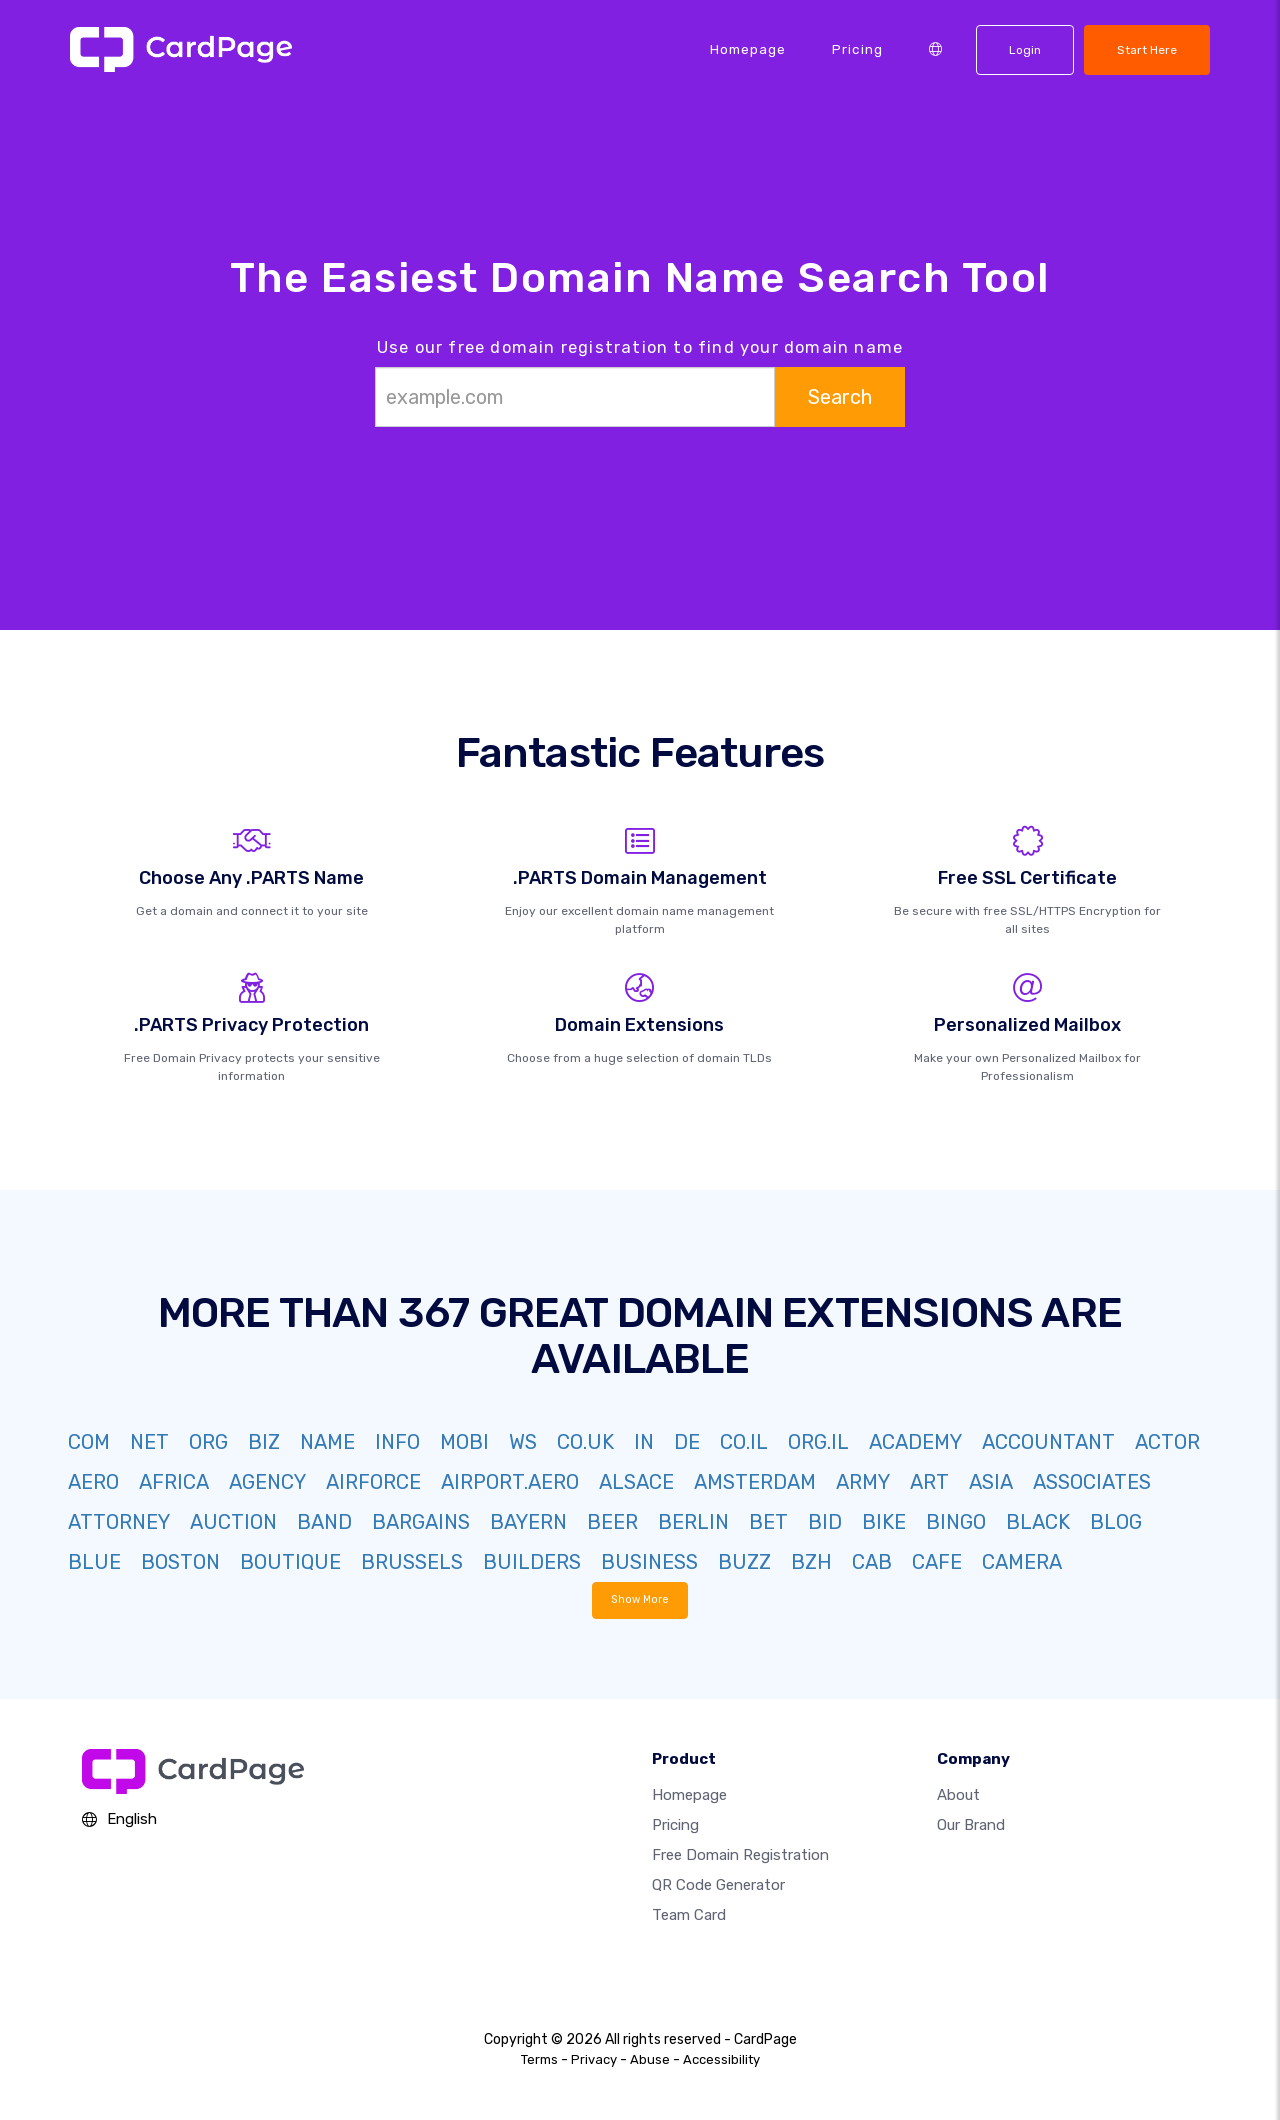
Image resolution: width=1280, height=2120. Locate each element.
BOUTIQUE (290, 1562)
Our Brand (971, 1825)
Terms (539, 2059)
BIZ (264, 1442)
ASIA (991, 1482)
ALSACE (636, 1482)
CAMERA (1022, 1562)
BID (825, 1522)
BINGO (956, 1522)
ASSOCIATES (1092, 1482)
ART (929, 1482)
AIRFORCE (373, 1482)
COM (89, 1442)
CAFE (937, 1562)
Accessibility (721, 2059)
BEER (612, 1522)
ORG (208, 1442)
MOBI (464, 1442)
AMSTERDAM (755, 1482)
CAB (872, 1562)
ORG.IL (818, 1442)
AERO (93, 1482)
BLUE (94, 1562)
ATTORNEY (119, 1522)
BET (768, 1522)
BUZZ (744, 1562)
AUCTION (233, 1522)
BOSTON (180, 1562)
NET (149, 1442)
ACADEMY (915, 1442)
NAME (327, 1442)
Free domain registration (740, 1855)
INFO (397, 1442)
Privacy (594, 2059)
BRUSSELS (412, 1562)
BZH (811, 1562)
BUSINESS (649, 1562)
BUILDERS (532, 1562)
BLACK (1038, 1522)
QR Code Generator (718, 1885)
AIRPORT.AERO (510, 1482)
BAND (324, 1522)
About (958, 1795)
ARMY (863, 1482)
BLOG (1116, 1522)
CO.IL (744, 1442)
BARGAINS (421, 1522)
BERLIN (693, 1522)
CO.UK (585, 1442)
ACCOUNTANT (1048, 1442)
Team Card (689, 1915)
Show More (640, 1599)
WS (523, 1442)
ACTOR (1167, 1442)
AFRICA (174, 1482)
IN (644, 1442)
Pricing (857, 49)
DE (687, 1442)
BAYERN (528, 1522)
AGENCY (267, 1482)
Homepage (748, 49)
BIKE (884, 1522)
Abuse (650, 2059)
